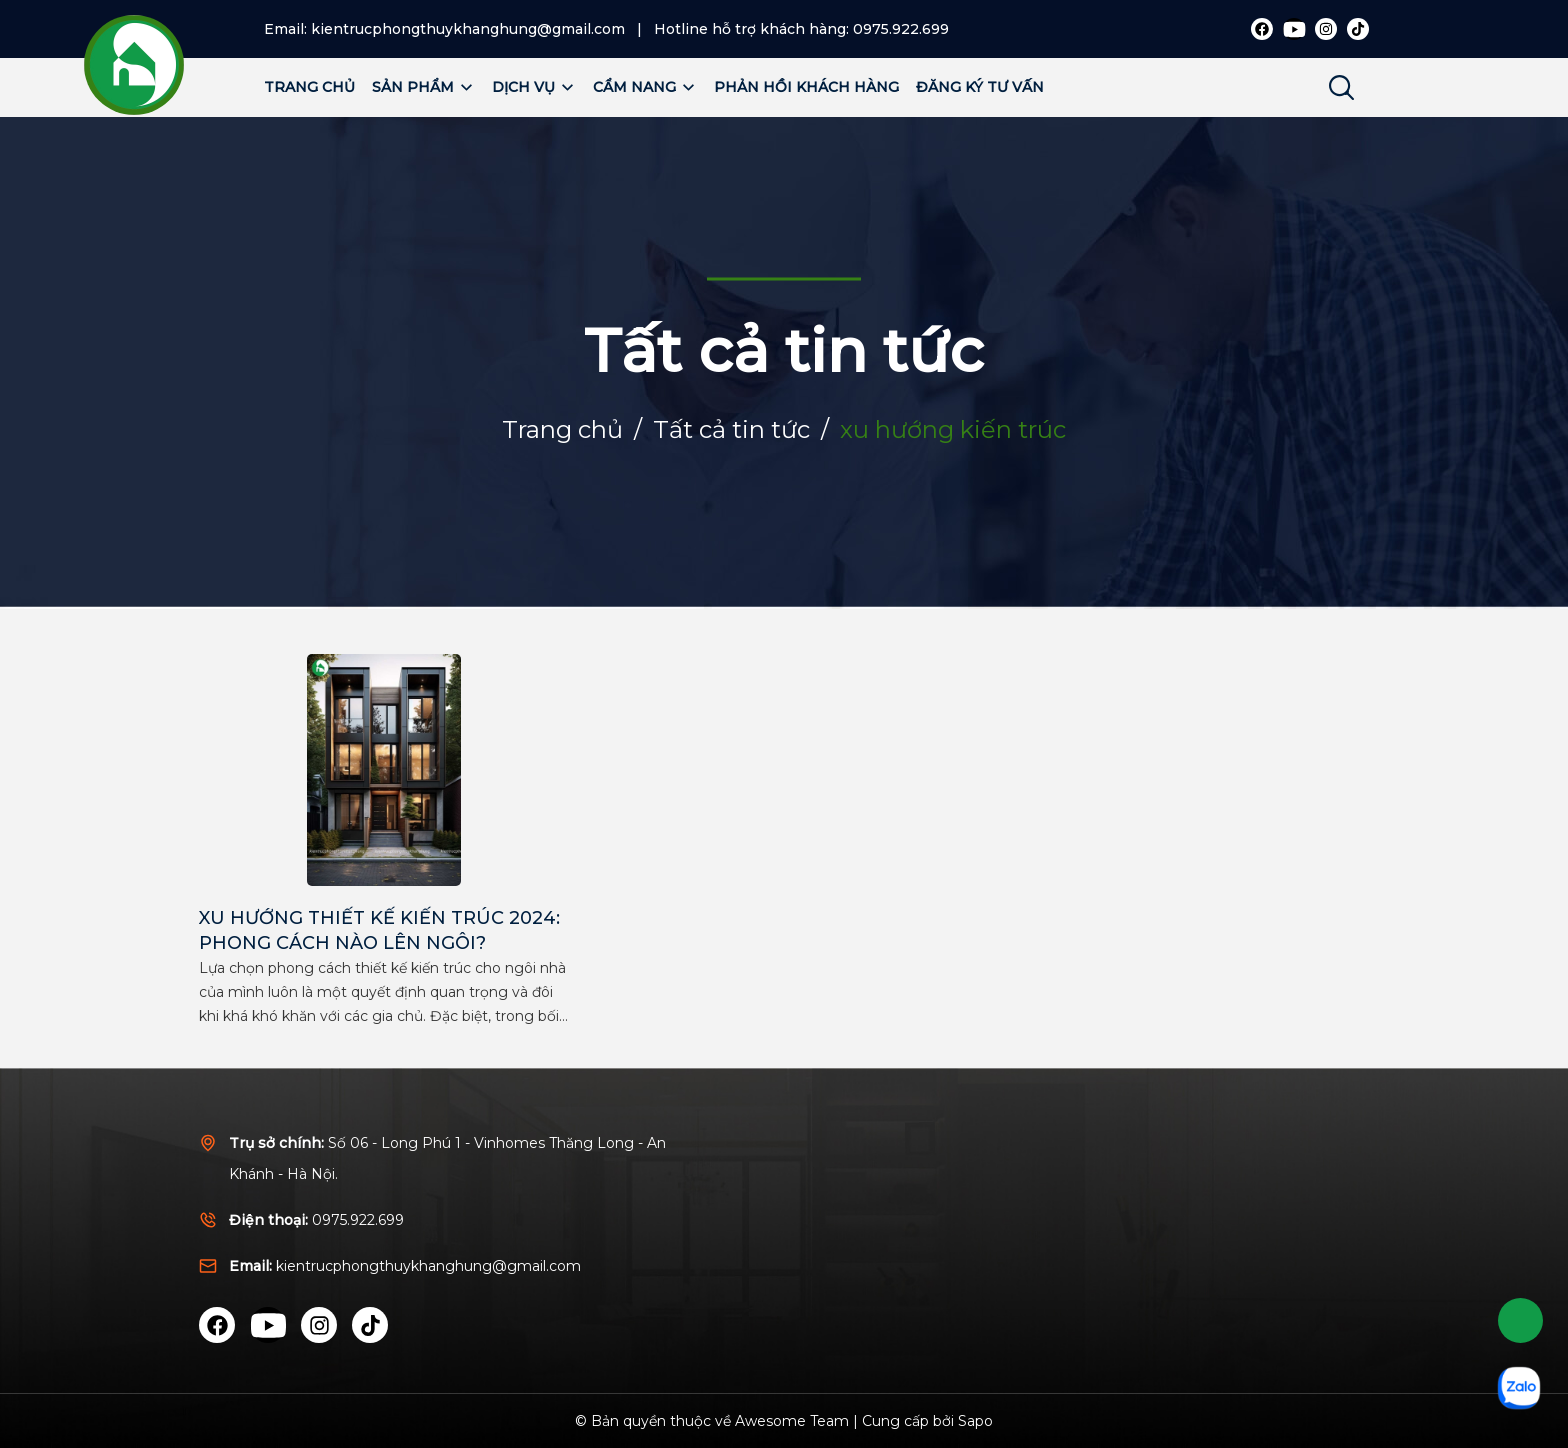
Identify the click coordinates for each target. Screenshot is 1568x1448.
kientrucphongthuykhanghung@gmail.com (468, 29)
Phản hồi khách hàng (806, 87)
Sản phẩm (423, 87)
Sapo (975, 1421)
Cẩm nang (645, 87)
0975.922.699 (901, 29)
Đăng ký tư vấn (980, 87)
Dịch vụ (534, 87)
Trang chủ (309, 87)
